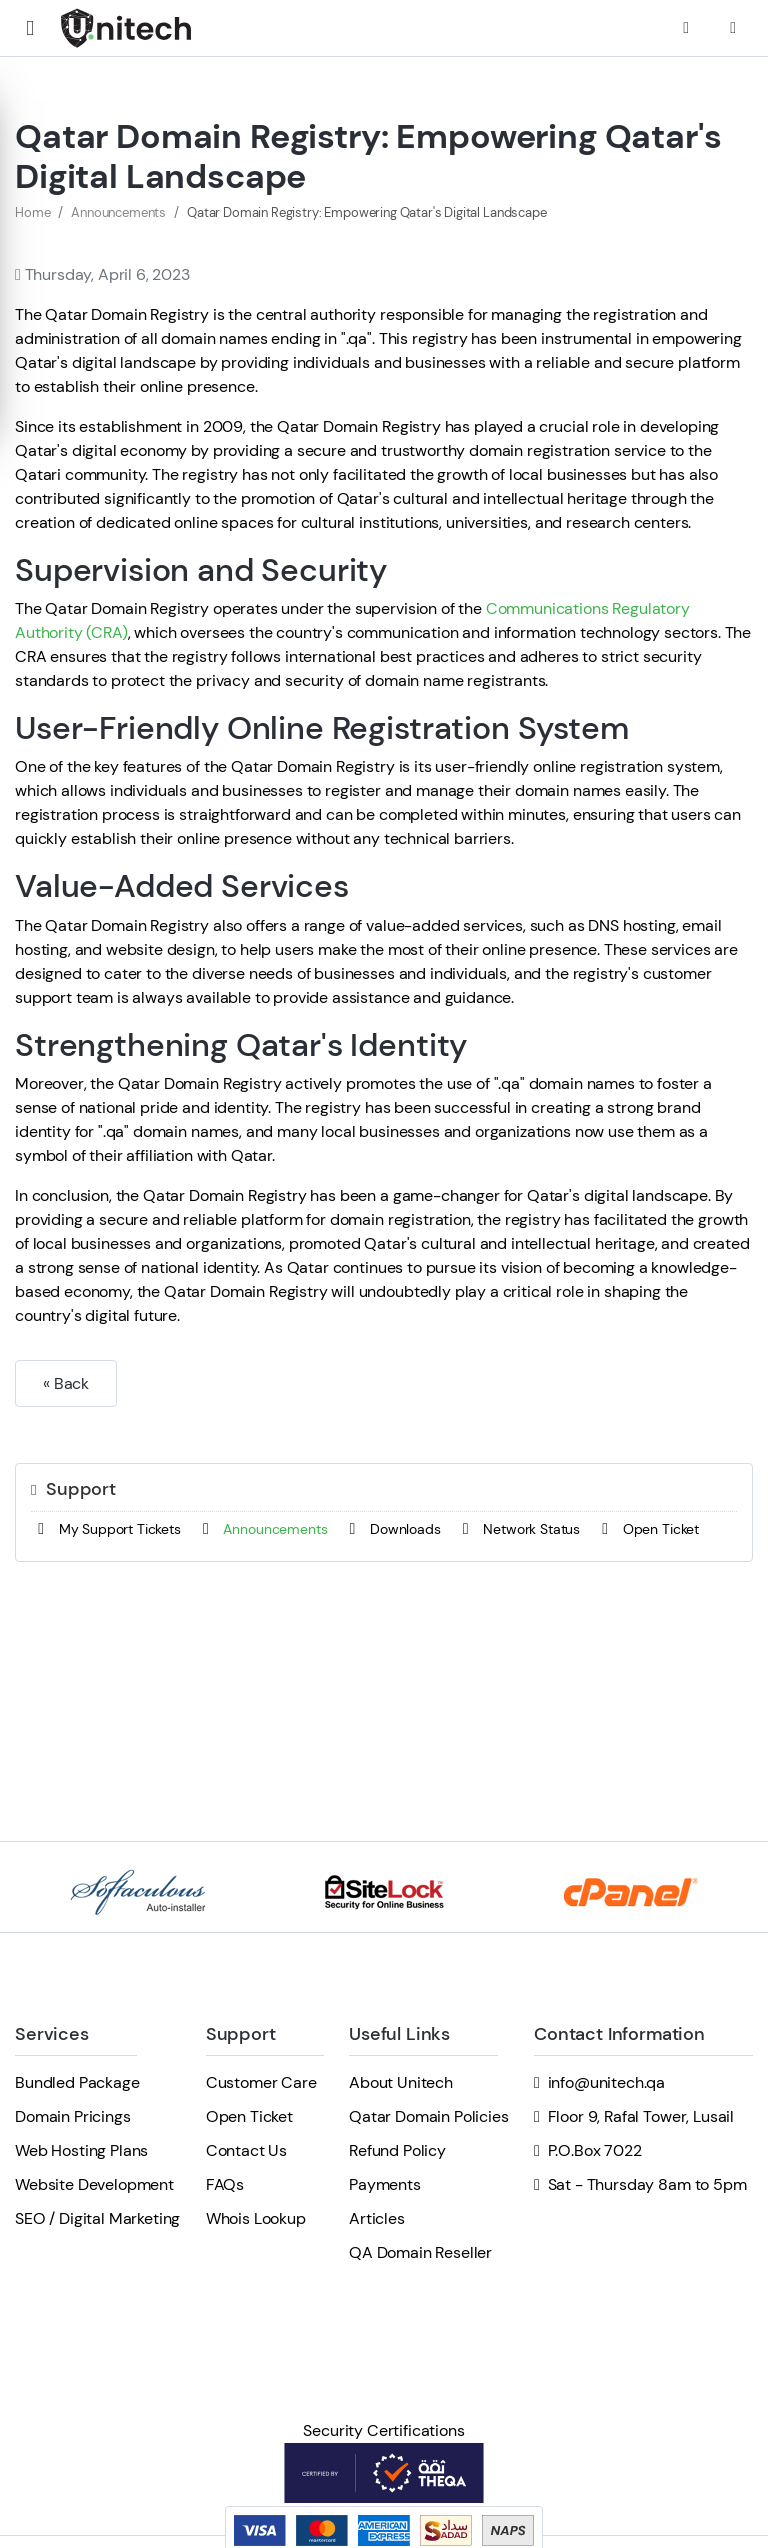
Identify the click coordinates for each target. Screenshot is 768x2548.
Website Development (94, 2184)
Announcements (118, 212)
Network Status (518, 1529)
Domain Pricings (73, 2116)
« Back (66, 1383)
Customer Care (261, 2082)
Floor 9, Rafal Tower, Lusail (641, 2116)
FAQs (225, 2184)
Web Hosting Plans (81, 2150)
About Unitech (401, 2082)
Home (32, 212)
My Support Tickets (106, 1529)
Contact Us (246, 2150)
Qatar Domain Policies (429, 2116)
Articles (377, 2218)
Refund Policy (397, 2150)
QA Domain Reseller (420, 2252)
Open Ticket (647, 1529)
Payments (385, 2184)
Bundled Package (77, 2082)
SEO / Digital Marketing (97, 2218)
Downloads (391, 1529)
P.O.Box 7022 (595, 2150)
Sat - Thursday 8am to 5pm (647, 2184)
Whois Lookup (256, 2218)
